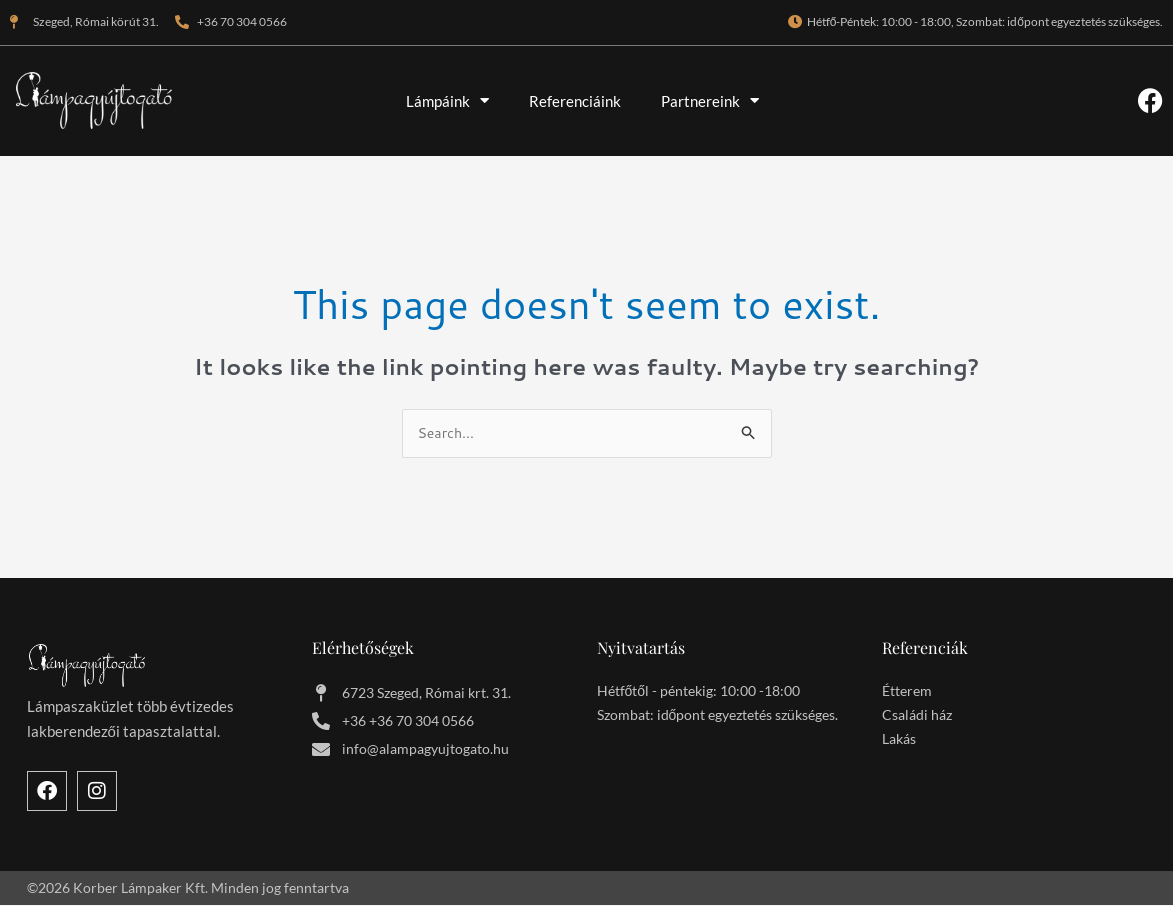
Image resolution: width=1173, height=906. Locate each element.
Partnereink (710, 100)
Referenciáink (575, 101)
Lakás (899, 740)
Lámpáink (447, 100)
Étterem (907, 692)
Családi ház (917, 716)
